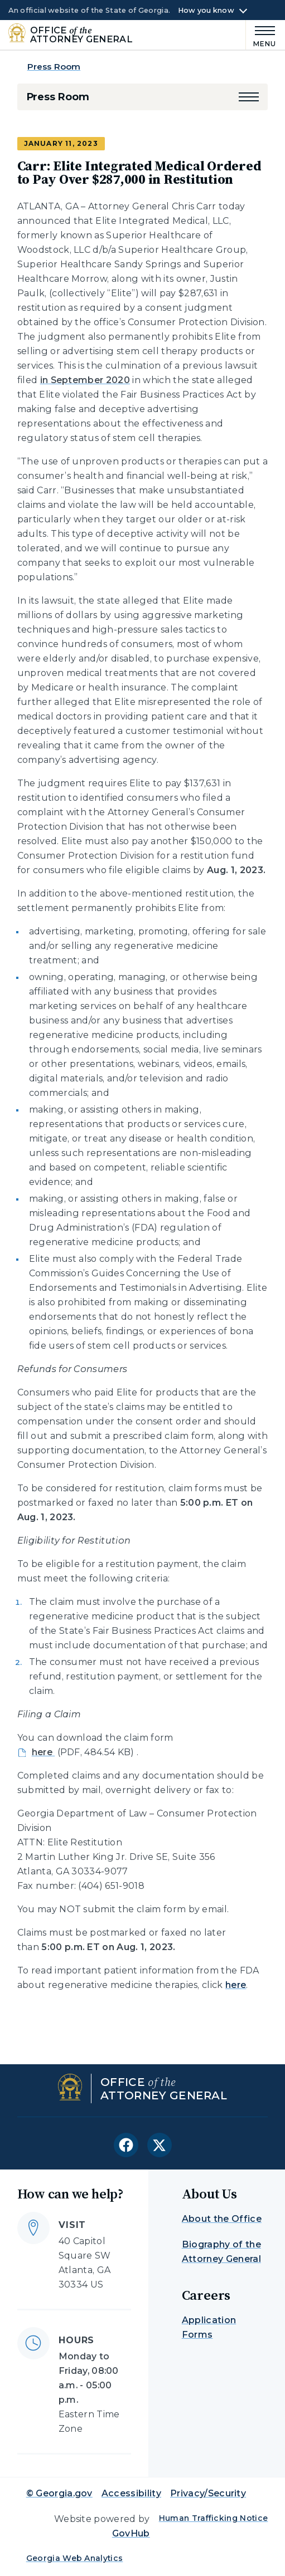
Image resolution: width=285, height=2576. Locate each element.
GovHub (131, 2533)
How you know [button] (206, 10)
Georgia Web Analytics (74, 2558)
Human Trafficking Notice (213, 2518)
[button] (249, 97)
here (235, 1985)
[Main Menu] (261, 35)
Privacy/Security (208, 2493)
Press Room (54, 66)
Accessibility (131, 2493)
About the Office (222, 2218)
